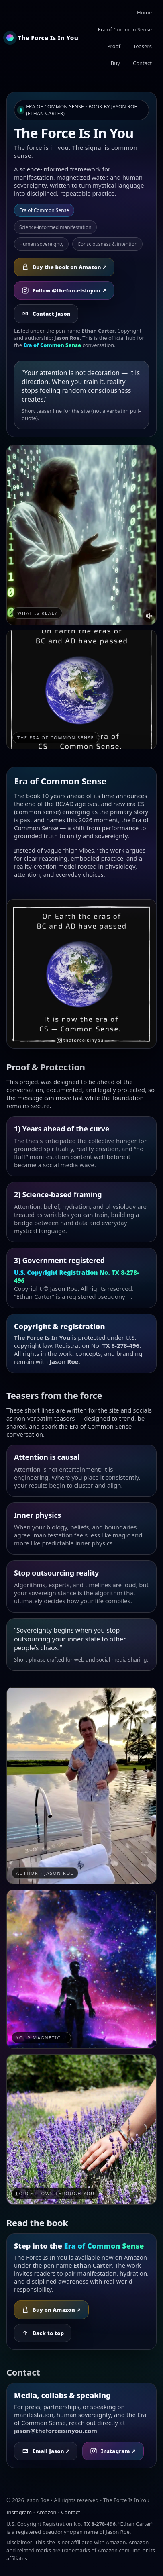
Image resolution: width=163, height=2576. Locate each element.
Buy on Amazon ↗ (51, 2309)
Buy (115, 63)
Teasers (142, 46)
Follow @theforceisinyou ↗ (64, 290)
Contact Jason (46, 313)
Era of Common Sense (125, 29)
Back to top (43, 2333)
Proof (113, 46)
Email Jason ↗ (46, 2451)
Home (144, 12)
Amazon (47, 2512)
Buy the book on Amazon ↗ (64, 267)
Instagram (19, 2512)
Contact (142, 63)
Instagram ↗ (113, 2451)
